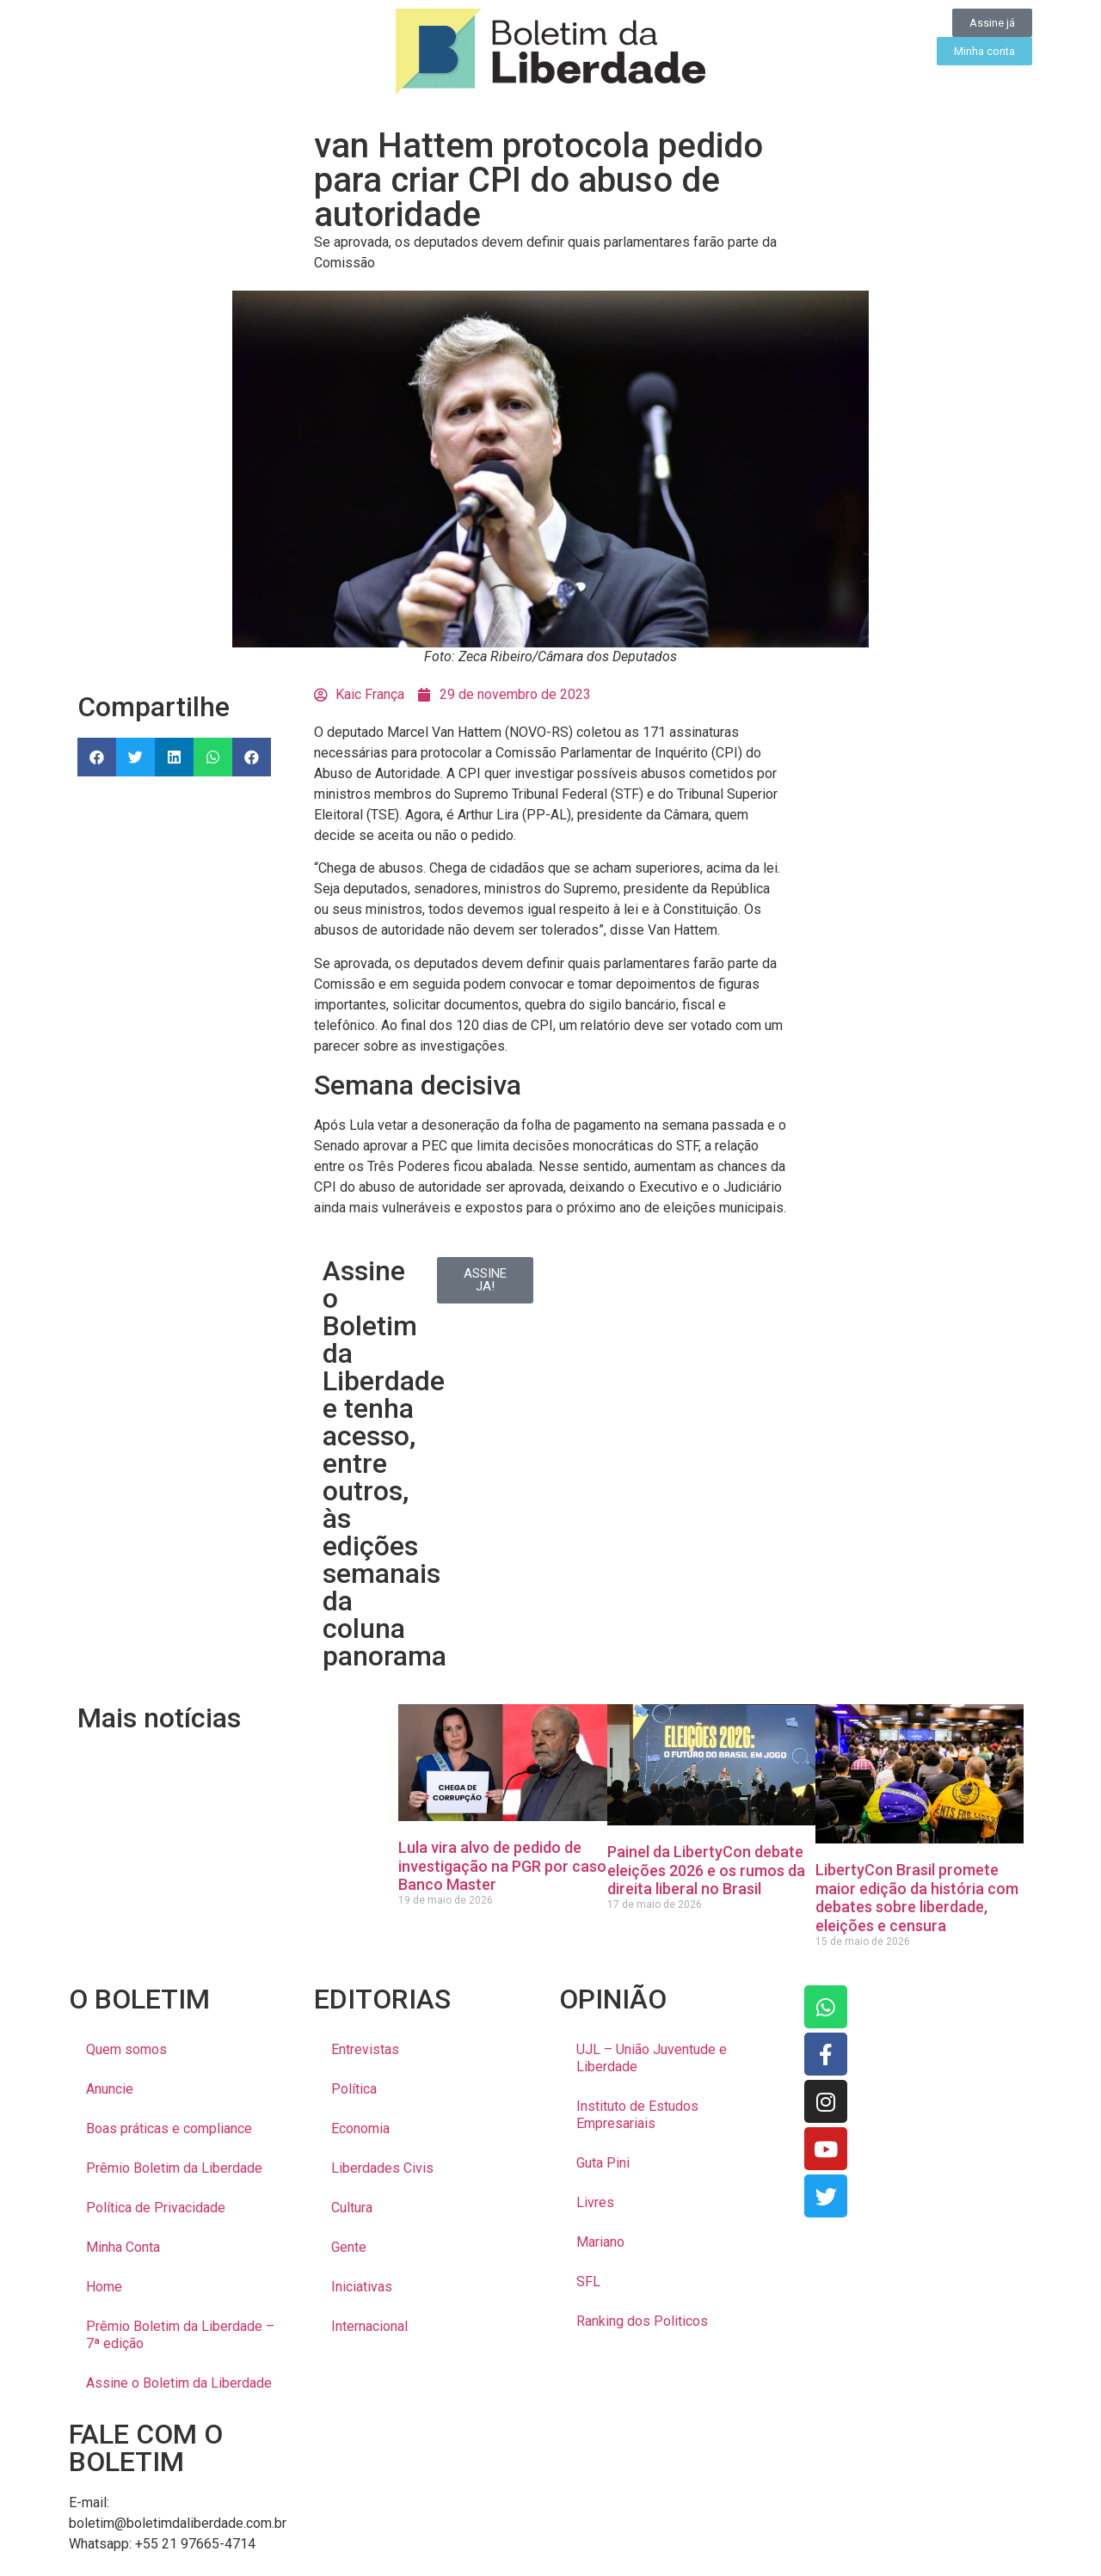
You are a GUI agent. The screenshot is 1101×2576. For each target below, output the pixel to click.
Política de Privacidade (155, 2207)
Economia (360, 2128)
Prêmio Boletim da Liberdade (174, 2168)
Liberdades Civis (382, 2168)
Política (354, 2089)
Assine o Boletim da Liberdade (179, 2383)
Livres (595, 2202)
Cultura (351, 2207)
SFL (588, 2281)
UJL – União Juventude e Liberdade (651, 2058)
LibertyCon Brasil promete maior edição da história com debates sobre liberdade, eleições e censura (916, 1898)
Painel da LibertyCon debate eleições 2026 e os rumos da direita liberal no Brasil (706, 1870)
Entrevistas (365, 2049)
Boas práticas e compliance (169, 2128)
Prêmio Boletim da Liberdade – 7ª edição (180, 2335)
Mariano (600, 2242)
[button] (96, 757)
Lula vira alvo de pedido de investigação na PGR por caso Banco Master (502, 1865)
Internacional (369, 2326)
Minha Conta (123, 2247)
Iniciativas (361, 2287)
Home (104, 2287)
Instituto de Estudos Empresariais (637, 2114)
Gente (348, 2247)
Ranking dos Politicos (642, 2321)
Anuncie (109, 2089)
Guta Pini (603, 2163)
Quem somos (126, 2049)
